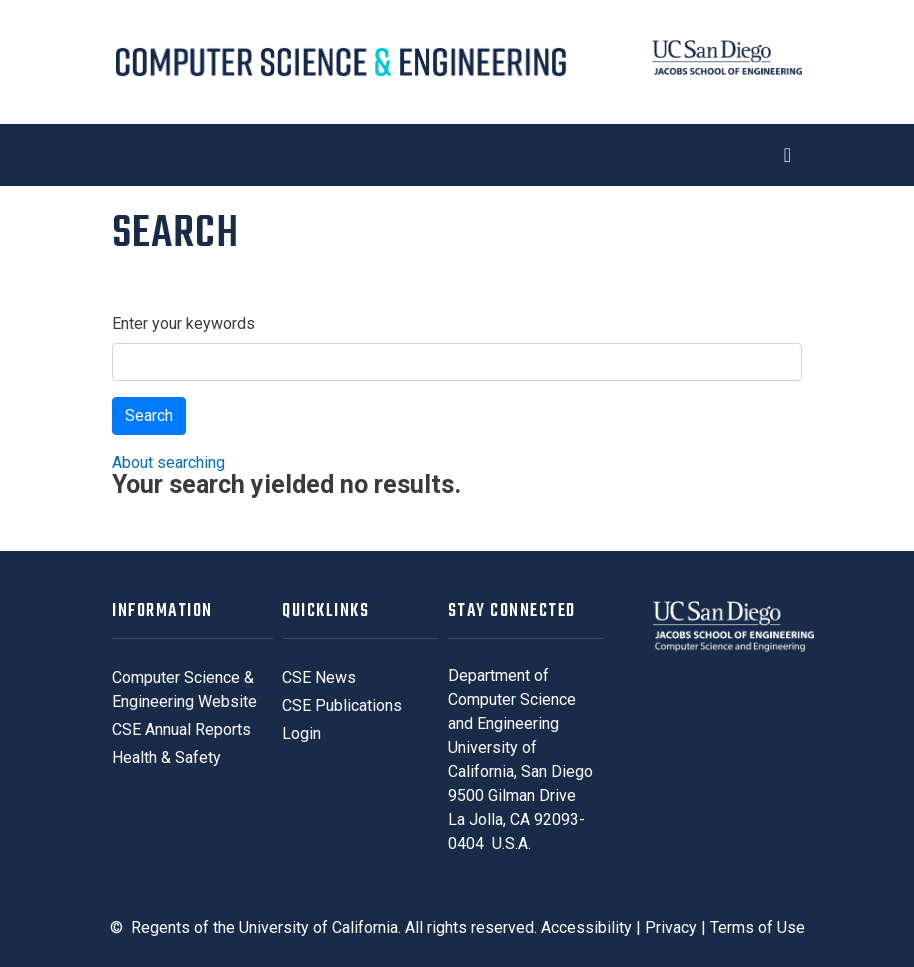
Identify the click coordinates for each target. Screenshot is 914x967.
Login (301, 733)
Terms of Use (757, 927)
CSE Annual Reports (181, 729)
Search (149, 415)
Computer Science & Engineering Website (184, 689)
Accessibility (586, 927)
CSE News (319, 677)
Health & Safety (166, 757)
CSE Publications (342, 705)
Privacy (671, 927)
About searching (168, 462)
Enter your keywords (183, 323)
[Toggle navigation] (457, 155)
